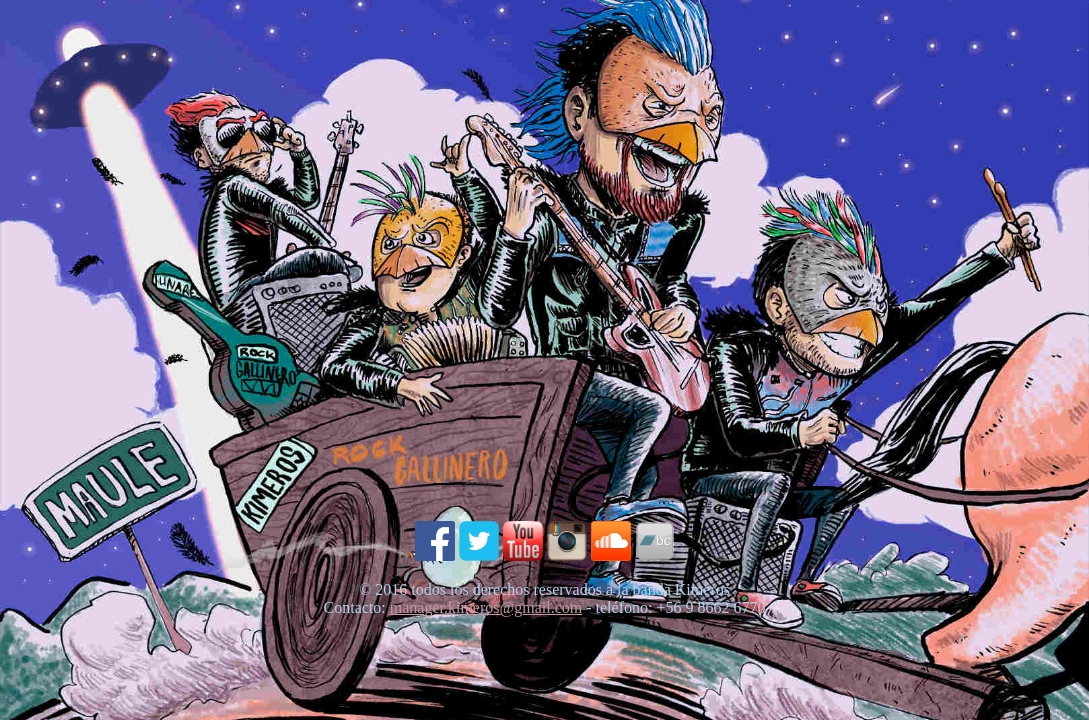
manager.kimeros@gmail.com (486, 607)
